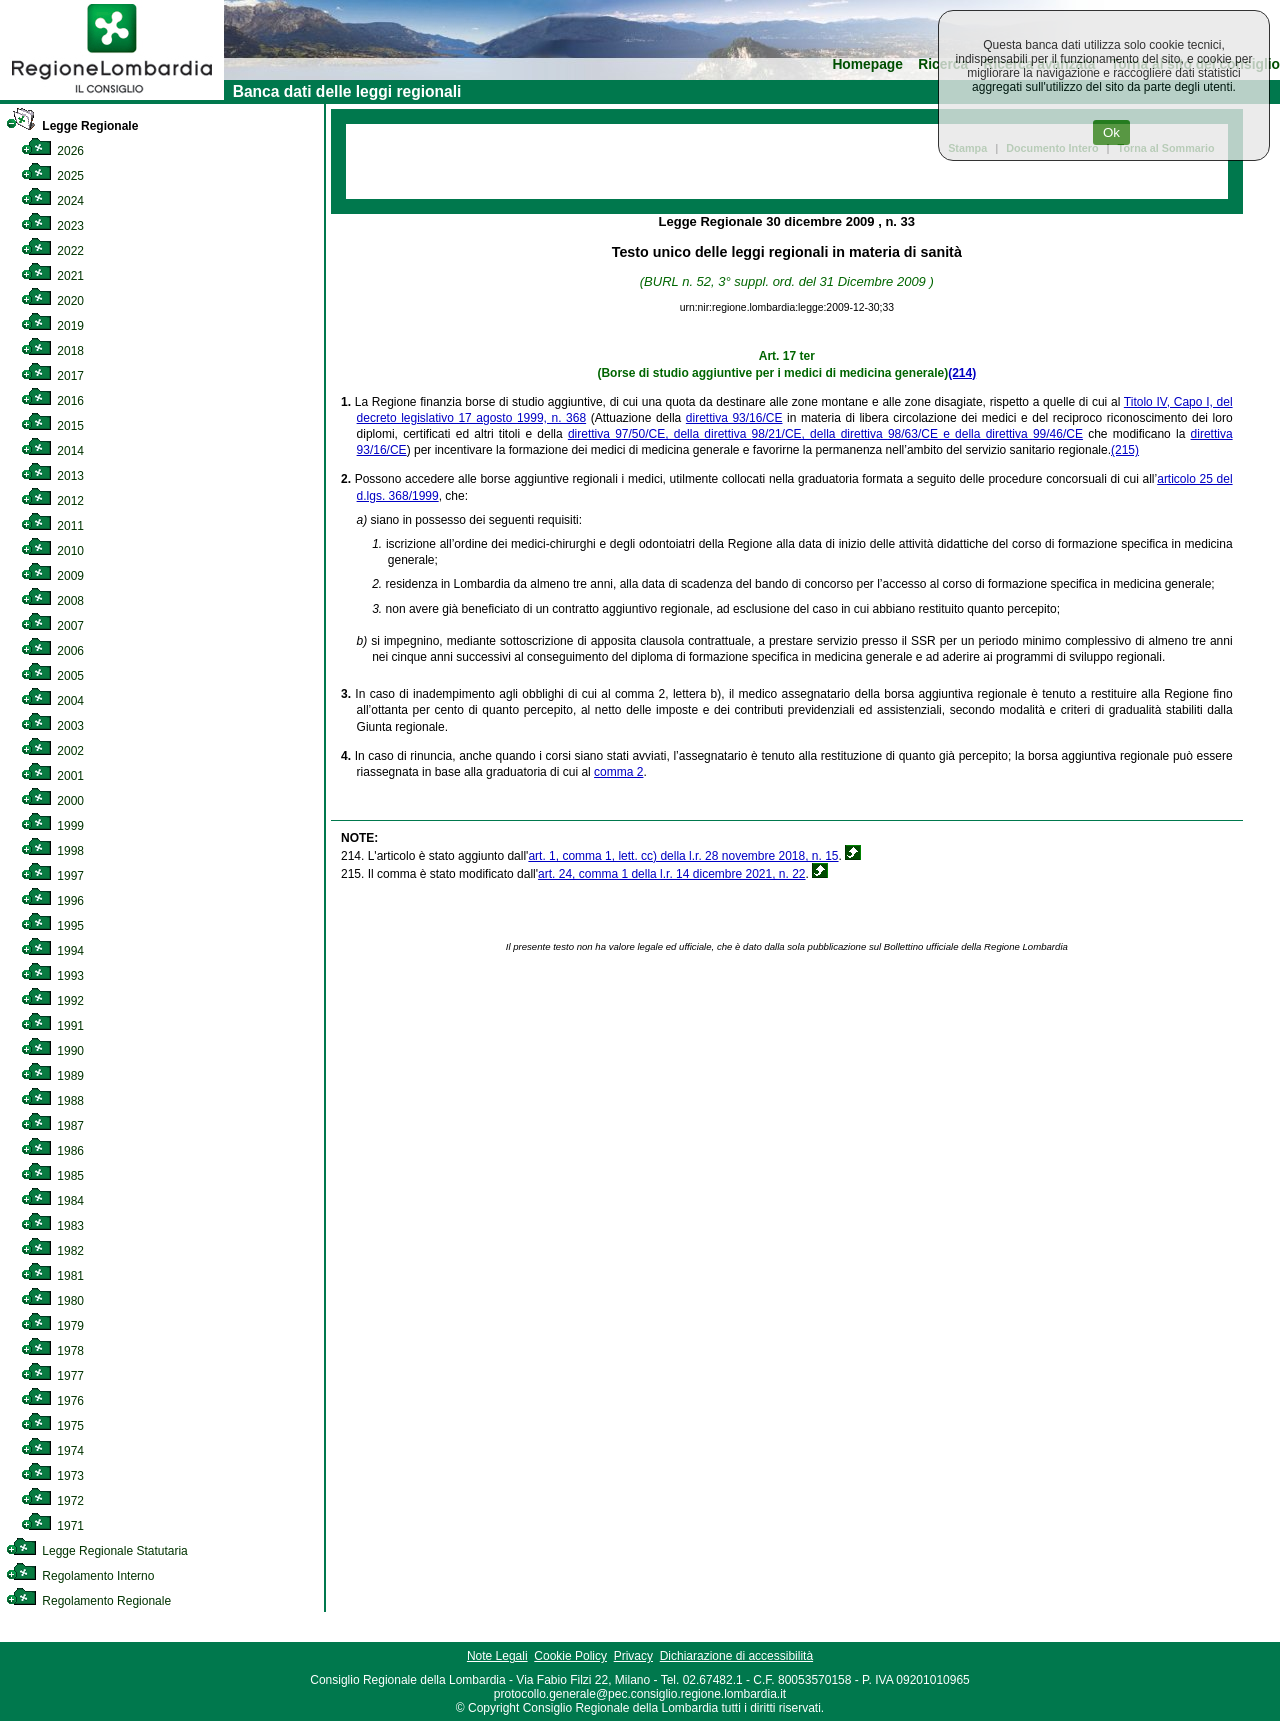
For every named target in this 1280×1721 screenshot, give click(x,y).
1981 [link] (52, 1276)
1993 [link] (52, 976)
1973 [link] (52, 1476)
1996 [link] (52, 901)
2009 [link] (52, 576)
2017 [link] (52, 376)
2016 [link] (52, 401)
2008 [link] (52, 601)
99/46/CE (1058, 434)
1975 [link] (52, 1426)
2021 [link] (52, 276)
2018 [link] (52, 351)
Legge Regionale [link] (72, 126)
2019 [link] (52, 326)
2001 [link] (52, 776)
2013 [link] (52, 476)
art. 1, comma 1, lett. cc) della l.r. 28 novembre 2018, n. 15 (683, 856)
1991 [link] (52, 1026)
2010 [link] (52, 551)
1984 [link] (52, 1201)
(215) (1125, 450)
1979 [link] (52, 1326)
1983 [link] (52, 1226)
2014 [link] (52, 451)
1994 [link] (52, 951)
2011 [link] (52, 526)
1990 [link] (52, 1051)
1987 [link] (52, 1126)
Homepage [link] (867, 64)
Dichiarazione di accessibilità (736, 1656)
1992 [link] (52, 1001)
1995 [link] (52, 926)
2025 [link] (52, 176)
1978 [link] (52, 1351)
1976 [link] (52, 1401)
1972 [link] (52, 1501)
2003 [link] (52, 726)
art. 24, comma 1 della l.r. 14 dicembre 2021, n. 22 (671, 874)
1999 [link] (52, 826)
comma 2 (618, 772)
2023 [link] (52, 226)
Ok (1111, 132)
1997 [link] (52, 876)
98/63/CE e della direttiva (960, 434)
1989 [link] (52, 1076)
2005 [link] (52, 676)
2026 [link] (52, 151)
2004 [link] (52, 701)
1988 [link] (52, 1101)
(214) (962, 373)
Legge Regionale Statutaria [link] (97, 1551)
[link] (112, 96)
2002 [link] (52, 751)
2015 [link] (52, 426)
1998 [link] (52, 851)
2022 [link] (52, 251)
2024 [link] (52, 201)
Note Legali (497, 1656)
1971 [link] (52, 1526)
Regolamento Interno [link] (80, 1576)
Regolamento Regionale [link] (88, 1601)
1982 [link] (52, 1251)
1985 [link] (52, 1176)
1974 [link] (52, 1451)
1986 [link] (52, 1151)
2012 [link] (52, 501)
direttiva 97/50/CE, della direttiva (660, 434)
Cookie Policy (570, 1656)
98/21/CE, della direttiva (820, 434)
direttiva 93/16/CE (734, 418)
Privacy (633, 1656)
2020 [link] (52, 301)
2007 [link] (52, 626)
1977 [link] (52, 1376)
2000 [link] (52, 801)
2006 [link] (52, 651)
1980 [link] (52, 1301)
